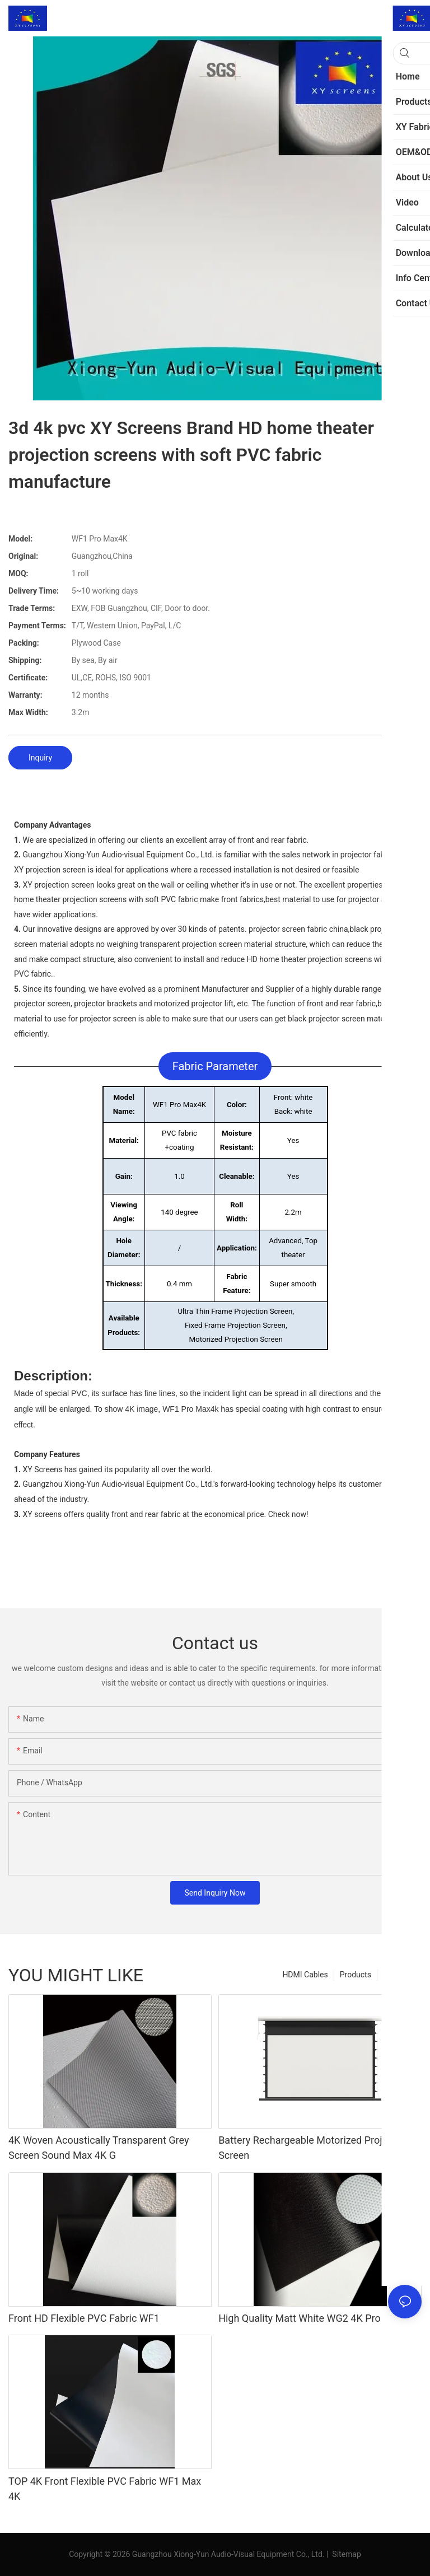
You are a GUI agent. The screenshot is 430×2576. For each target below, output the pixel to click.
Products (355, 1974)
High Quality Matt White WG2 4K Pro (299, 2318)
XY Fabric (399, 1974)
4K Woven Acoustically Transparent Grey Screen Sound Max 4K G (98, 2147)
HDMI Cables (305, 1974)
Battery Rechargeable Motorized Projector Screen (311, 2147)
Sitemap (345, 2554)
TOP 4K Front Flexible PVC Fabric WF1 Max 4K (104, 2488)
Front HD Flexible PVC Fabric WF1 (84, 2318)
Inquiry (40, 757)
